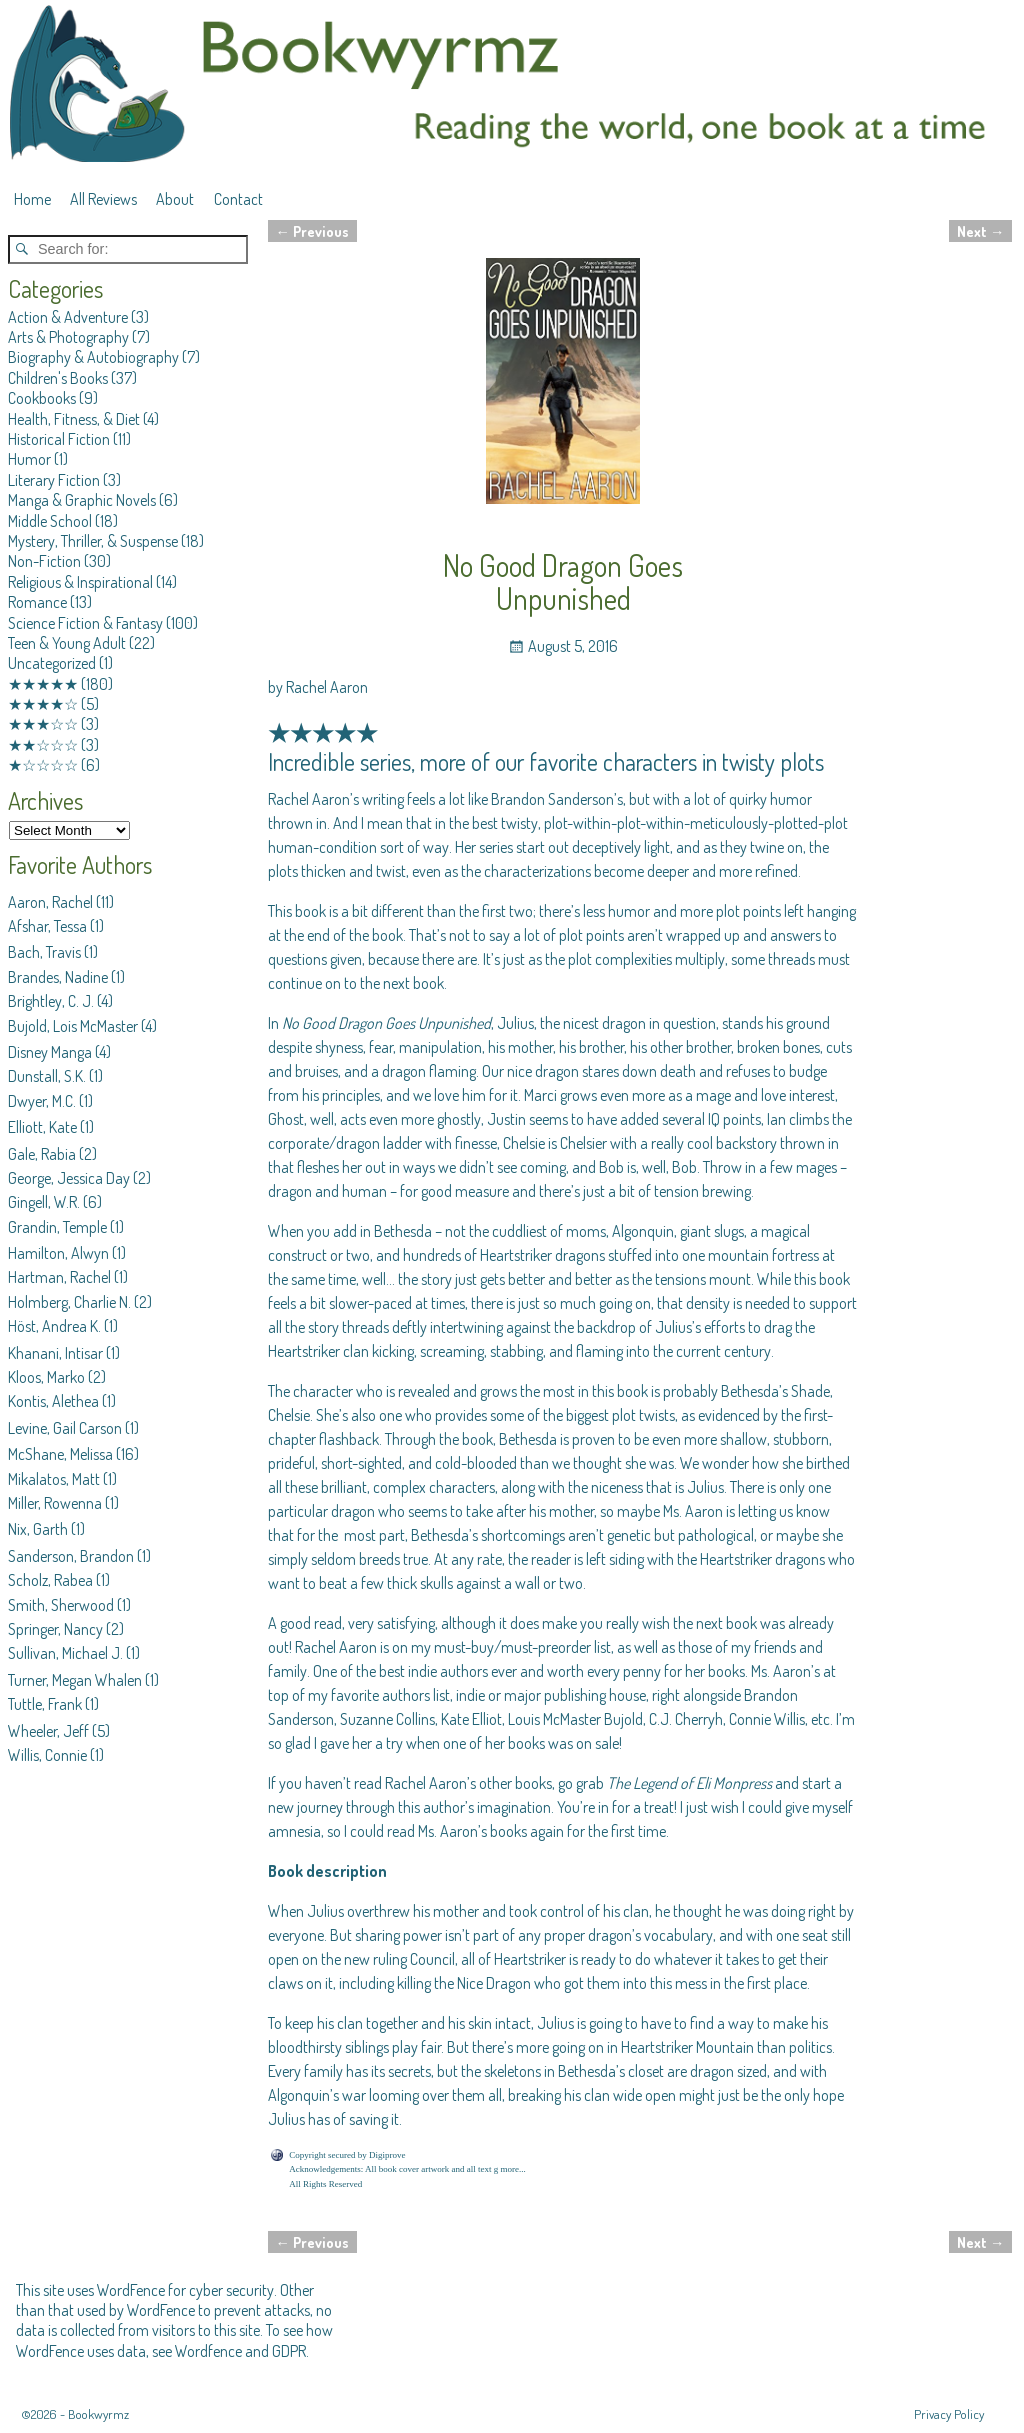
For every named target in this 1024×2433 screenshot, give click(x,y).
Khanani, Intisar (55, 1353)
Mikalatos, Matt (54, 1479)
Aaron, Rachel (50, 902)
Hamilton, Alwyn (58, 1253)
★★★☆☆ (43, 724)
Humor (29, 459)
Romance (37, 602)
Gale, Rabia (42, 1154)
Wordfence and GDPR (240, 2351)
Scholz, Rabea (50, 1580)
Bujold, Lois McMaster (73, 1026)
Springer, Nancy (55, 1629)
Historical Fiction (59, 439)
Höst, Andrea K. (54, 1326)
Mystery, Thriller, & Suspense (93, 541)
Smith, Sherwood (61, 1605)
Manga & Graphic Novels (82, 500)
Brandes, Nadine (58, 977)
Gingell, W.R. (44, 1202)
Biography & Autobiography (93, 357)
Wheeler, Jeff (48, 1731)
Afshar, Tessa (47, 926)
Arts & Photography (68, 337)
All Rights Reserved (325, 2184)
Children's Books (58, 378)
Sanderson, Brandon (71, 1556)
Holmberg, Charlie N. (69, 1302)
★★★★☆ (43, 704)
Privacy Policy (949, 2414)
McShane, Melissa (60, 1454)
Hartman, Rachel (59, 1277)
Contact (238, 199)
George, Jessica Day (69, 1178)
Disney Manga (50, 1052)
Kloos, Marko (46, 1377)
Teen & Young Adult (67, 643)
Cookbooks (42, 398)
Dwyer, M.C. (42, 1101)
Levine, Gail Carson (65, 1428)
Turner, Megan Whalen (75, 1680)
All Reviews (103, 199)
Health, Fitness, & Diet (74, 419)
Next (980, 231)
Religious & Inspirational (80, 582)
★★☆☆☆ (43, 745)
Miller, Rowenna (55, 1503)
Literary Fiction (54, 480)
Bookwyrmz (98, 2414)
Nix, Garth (38, 1529)
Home (32, 199)
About (175, 199)
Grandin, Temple (57, 1227)
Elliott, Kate (42, 1127)
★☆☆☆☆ (43, 765)
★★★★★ (43, 684)
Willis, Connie (47, 1755)
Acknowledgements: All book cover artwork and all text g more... (407, 2169)
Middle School (50, 521)
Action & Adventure (68, 317)
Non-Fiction (44, 561)
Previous (312, 231)
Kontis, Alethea (53, 1401)
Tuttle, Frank (45, 1704)
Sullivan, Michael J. (65, 1653)
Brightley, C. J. (51, 1001)
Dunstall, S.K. (47, 1076)
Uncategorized (52, 663)
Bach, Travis (44, 952)
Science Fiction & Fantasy (85, 623)
